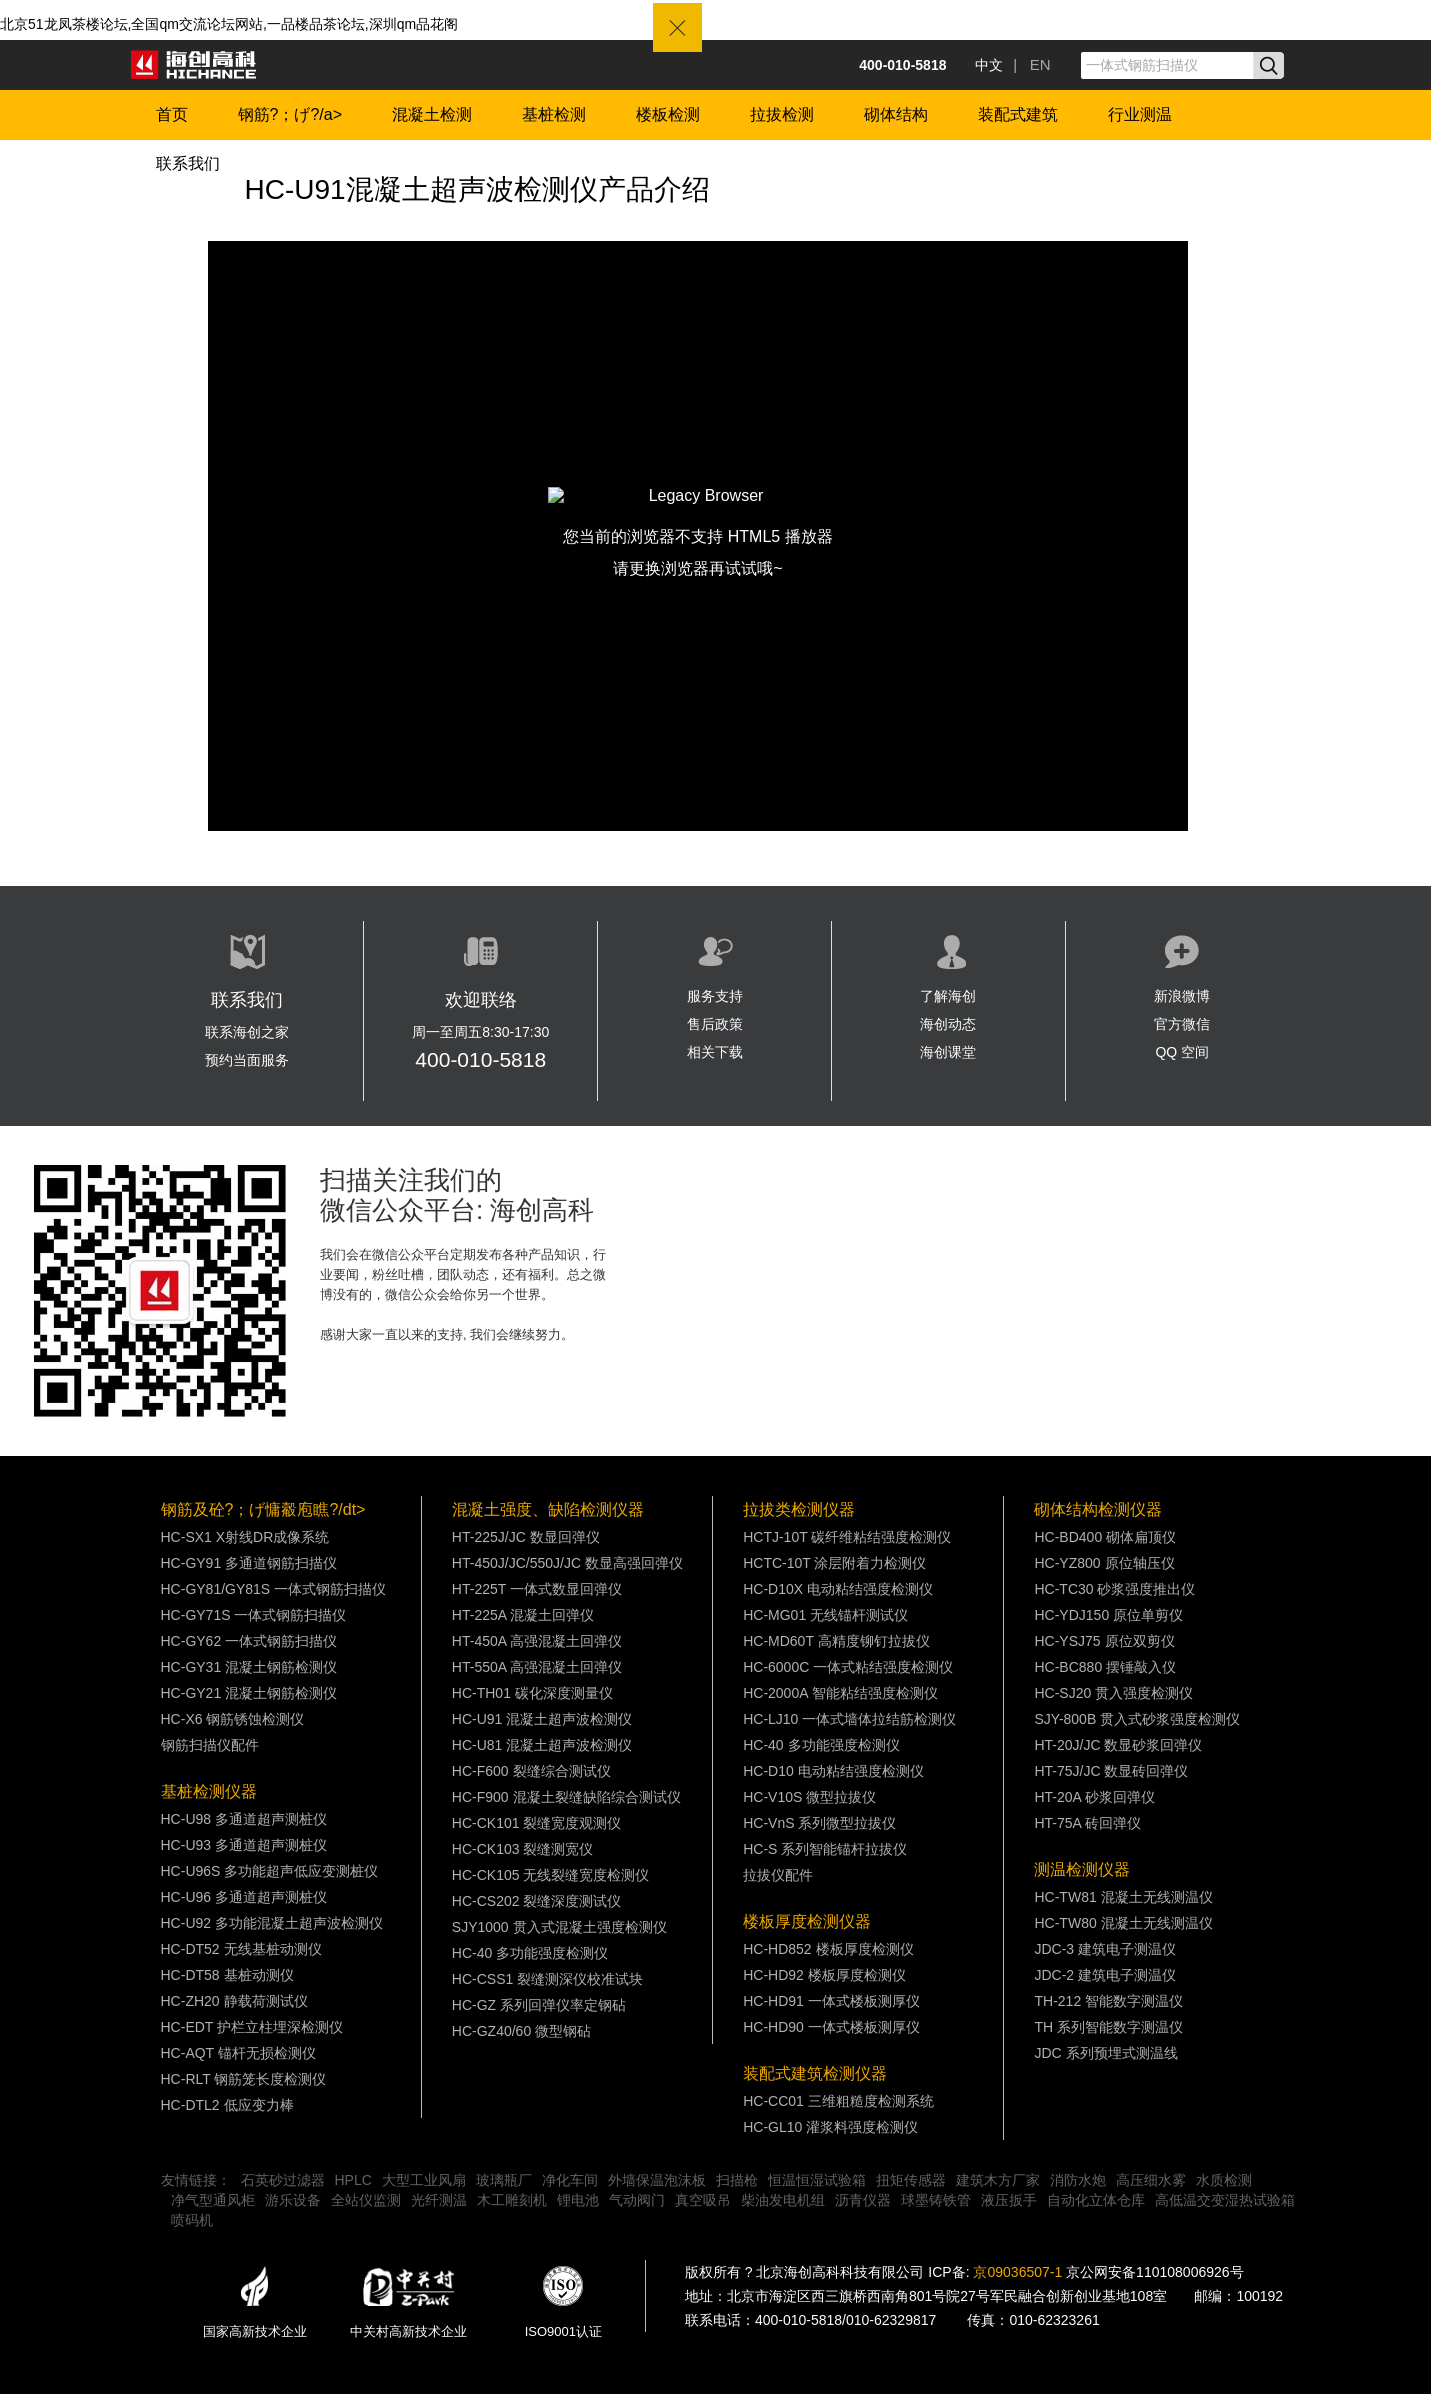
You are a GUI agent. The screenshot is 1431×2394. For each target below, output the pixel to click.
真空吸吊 (703, 2200)
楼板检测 (668, 114)
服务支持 (715, 996)
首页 (172, 114)
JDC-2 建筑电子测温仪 (1105, 1975)
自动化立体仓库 (1096, 2200)
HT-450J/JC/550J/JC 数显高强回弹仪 (567, 1563)
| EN (1031, 64)
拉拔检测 (782, 114)
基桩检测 (554, 114)
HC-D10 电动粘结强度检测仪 (833, 1771)
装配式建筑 (1018, 114)
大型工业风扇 (424, 2180)
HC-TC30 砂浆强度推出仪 (1114, 1589)
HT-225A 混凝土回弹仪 (523, 1615)
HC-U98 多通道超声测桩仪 (244, 1819)
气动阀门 (637, 2200)
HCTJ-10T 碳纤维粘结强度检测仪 (847, 1537)
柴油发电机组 (783, 2200)
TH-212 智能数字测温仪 (1108, 2001)
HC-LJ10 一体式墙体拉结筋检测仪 (849, 1719)
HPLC (353, 2180)
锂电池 (578, 2200)
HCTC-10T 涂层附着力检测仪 (834, 1563)
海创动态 (948, 1024)
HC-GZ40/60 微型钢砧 (521, 2031)
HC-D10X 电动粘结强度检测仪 (838, 1589)
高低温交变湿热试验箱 (1225, 2200)
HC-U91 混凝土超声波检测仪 (542, 1719)
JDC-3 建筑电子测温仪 (1105, 1949)
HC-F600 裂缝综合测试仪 (531, 1771)
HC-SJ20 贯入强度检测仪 (1113, 1693)
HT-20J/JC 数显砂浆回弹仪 (1118, 1745)
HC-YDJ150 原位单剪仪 (1108, 1615)
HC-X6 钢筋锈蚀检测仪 (233, 1719)
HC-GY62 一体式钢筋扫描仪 (249, 1641)
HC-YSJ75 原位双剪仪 (1104, 1641)
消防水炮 (1078, 2180)
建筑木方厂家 (998, 2180)
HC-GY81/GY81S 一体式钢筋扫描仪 (274, 1589)
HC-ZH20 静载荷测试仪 (234, 2001)
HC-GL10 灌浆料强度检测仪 (830, 2127)
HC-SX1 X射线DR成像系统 (245, 1537)
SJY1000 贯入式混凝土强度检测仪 (559, 1927)
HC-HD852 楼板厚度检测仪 (828, 1949)
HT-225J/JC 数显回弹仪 (526, 1537)
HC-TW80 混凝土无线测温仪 (1123, 1923)
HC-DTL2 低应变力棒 (227, 2105)
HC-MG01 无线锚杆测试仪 (825, 1615)
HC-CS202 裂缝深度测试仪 (537, 1901)
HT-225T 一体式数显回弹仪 (537, 1589)
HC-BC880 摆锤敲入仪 (1105, 1667)
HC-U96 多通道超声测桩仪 (244, 1897)
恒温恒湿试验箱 (817, 2180)
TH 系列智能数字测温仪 (1108, 2027)
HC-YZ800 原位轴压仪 (1104, 1563)
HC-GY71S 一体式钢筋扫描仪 (254, 1615)
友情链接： (196, 2180)
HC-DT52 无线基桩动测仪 (241, 1949)
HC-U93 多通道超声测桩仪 (244, 1845)
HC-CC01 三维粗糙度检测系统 (838, 2101)
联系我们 (188, 163)
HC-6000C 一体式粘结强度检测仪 (848, 1667)
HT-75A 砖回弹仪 (1087, 1823)
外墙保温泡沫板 (657, 2180)
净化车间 (570, 2180)
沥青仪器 (863, 2200)
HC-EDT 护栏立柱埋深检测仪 (252, 2027)
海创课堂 (948, 1052)
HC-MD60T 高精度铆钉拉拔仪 (836, 1641)
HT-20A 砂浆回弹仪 (1094, 1797)
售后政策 (715, 1024)
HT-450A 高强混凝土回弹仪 (537, 1641)
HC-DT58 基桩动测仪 (227, 1975)
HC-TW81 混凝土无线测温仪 (1123, 1897)
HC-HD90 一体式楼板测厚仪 (831, 2027)
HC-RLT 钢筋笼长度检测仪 (244, 2079)
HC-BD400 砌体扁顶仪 (1105, 1537)
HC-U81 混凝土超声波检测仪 (542, 1745)
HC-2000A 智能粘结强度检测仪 (840, 1693)
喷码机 (192, 2220)
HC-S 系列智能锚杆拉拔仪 (825, 1849)
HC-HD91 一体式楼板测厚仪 (831, 2001)
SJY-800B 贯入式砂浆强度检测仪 (1137, 1719)
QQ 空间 (1182, 1052)
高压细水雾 (1151, 2180)
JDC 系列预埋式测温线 (1105, 2053)
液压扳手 (1009, 2200)
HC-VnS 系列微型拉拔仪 (819, 1823)
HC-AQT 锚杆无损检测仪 (238, 2053)
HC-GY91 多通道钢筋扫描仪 (249, 1563)
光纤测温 (439, 2200)
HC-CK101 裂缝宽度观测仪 (537, 1823)
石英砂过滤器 (283, 2180)
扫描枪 (737, 2180)
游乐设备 (293, 2200)
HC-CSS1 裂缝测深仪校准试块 (547, 1979)
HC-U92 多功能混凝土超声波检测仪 (272, 1923)
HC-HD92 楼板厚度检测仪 (824, 1975)
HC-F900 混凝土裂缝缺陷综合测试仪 (566, 1797)
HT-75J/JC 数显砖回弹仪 (1111, 1771)
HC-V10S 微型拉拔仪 (809, 1797)
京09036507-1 (1017, 2272)
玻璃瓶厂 (504, 2180)
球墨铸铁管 (936, 2200)
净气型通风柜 (213, 2200)
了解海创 (948, 996)
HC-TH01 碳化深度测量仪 (532, 1693)
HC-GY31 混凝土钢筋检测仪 (249, 1667)
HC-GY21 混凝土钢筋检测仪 (249, 1693)
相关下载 (715, 1052)
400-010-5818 (480, 1059)
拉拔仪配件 (778, 1875)
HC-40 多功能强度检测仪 (530, 1953)
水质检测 (1224, 2180)
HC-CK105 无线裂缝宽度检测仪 (551, 1875)
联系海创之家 (247, 1032)
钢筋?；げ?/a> (290, 114)
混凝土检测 (432, 114)
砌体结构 (896, 114)
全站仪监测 (366, 2200)
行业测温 (1140, 114)
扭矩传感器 (911, 2180)
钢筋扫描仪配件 (210, 1745)
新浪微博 (1182, 996)
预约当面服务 (247, 1060)
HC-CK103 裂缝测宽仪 (523, 1849)
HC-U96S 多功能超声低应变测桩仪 (270, 1871)
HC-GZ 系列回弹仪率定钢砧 (539, 2005)
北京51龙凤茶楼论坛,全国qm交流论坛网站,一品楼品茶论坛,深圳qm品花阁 (229, 24)
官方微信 (1182, 1024)
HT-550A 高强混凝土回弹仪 (537, 1667)
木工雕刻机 (512, 2200)
